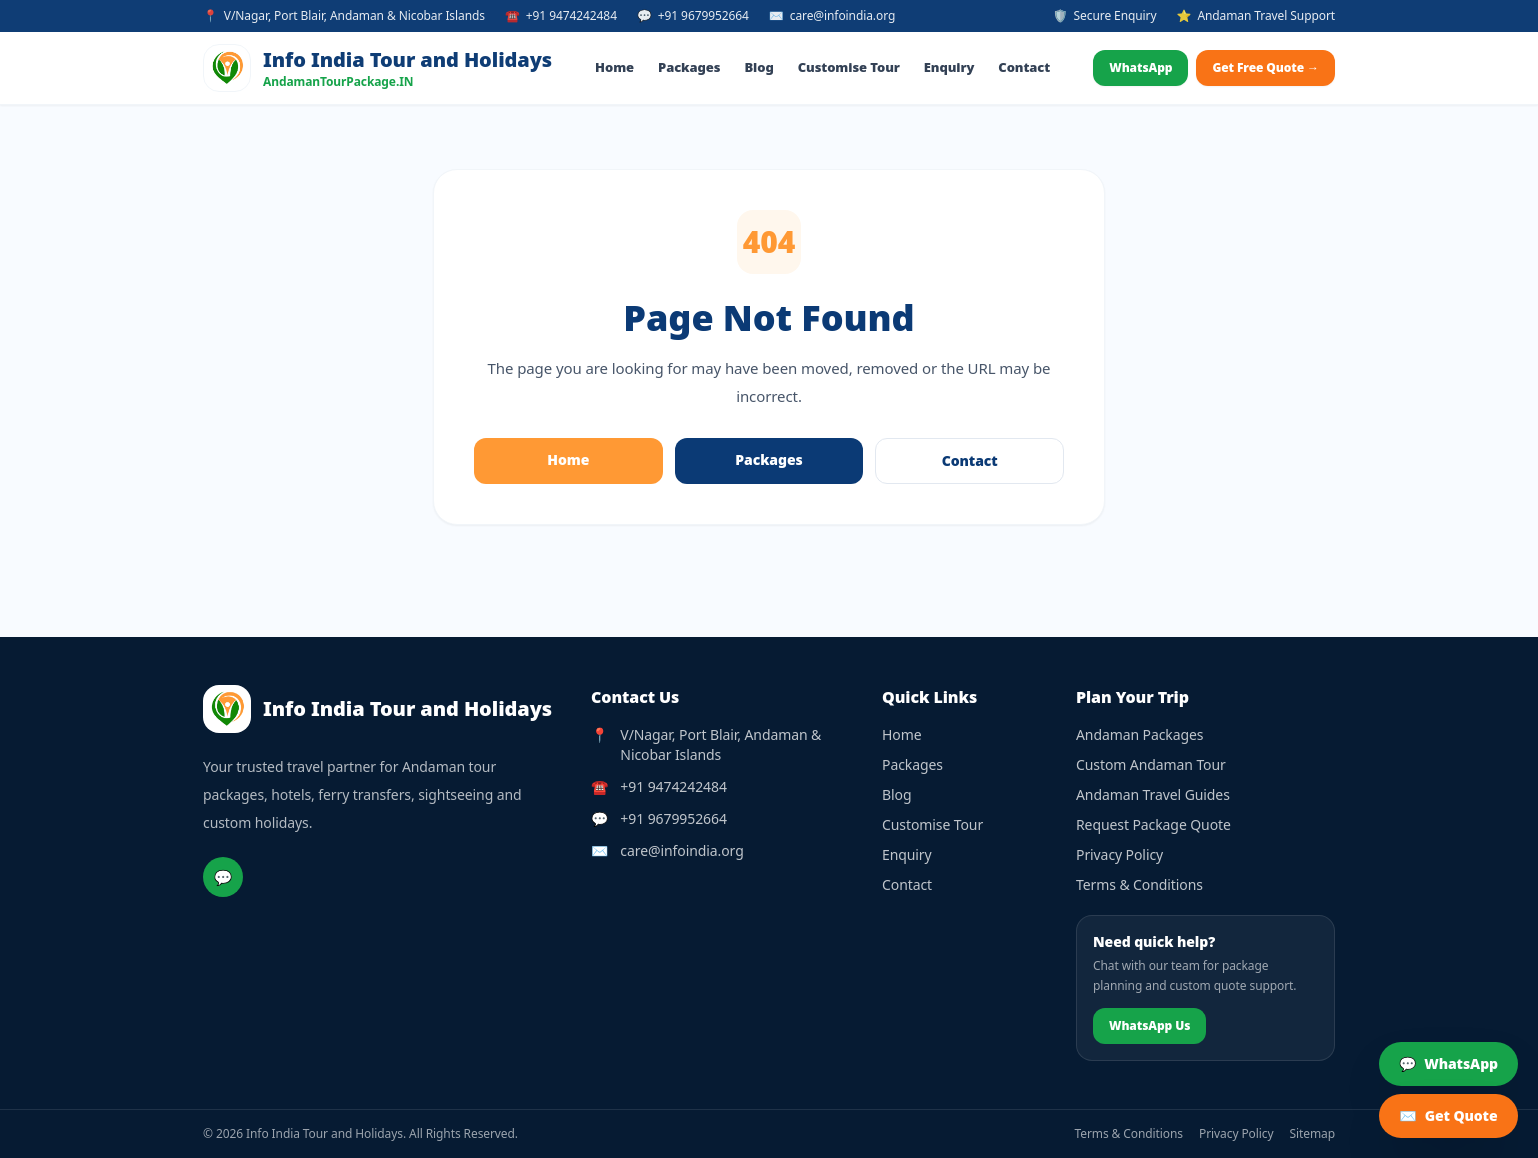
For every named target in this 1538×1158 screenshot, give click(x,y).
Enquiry (949, 67)
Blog (758, 67)
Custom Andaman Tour (1151, 764)
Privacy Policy (1119, 854)
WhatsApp (1140, 67)
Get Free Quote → (1265, 67)
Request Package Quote (1153, 824)
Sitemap (1313, 1134)
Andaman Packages (1139, 734)
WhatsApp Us (1149, 1025)
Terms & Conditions (1139, 884)
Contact (1024, 67)
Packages (689, 67)
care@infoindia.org (681, 850)
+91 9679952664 (673, 818)
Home (614, 67)
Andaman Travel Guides (1153, 794)
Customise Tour (849, 67)
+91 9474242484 (673, 786)
